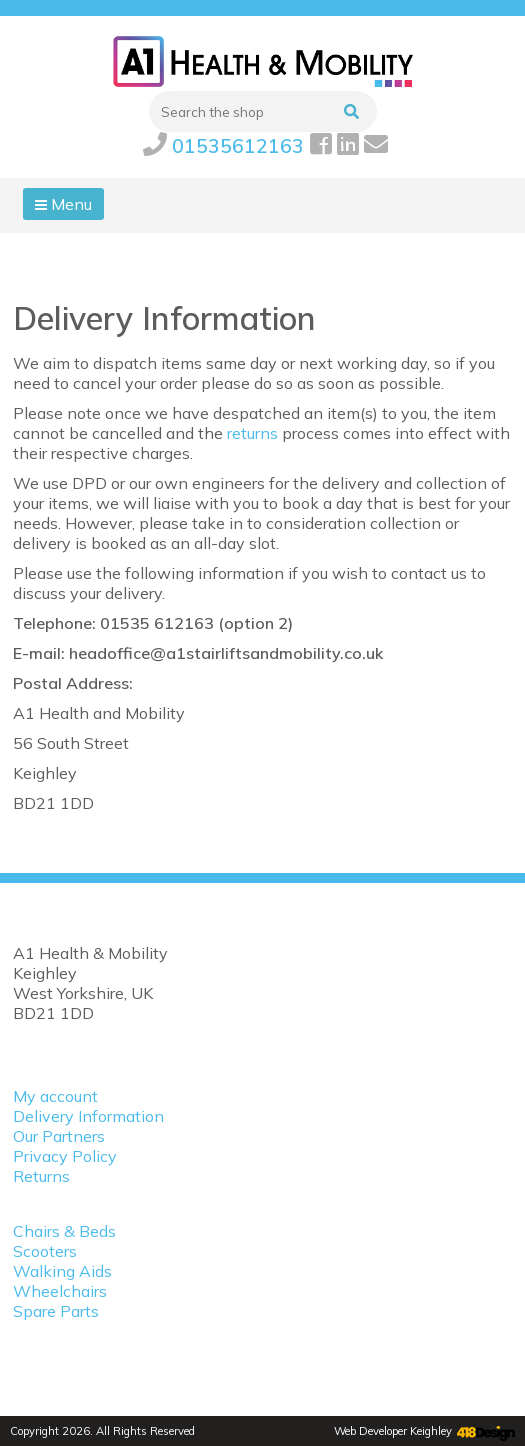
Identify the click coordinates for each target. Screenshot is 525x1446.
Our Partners (59, 1136)
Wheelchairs (60, 1291)
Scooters (45, 1251)
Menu (63, 204)
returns (252, 433)
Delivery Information (88, 1116)
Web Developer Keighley (393, 1431)
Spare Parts (56, 1311)
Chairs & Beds (64, 1231)
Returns (41, 1176)
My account (55, 1096)
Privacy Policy (65, 1156)
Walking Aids (62, 1271)
